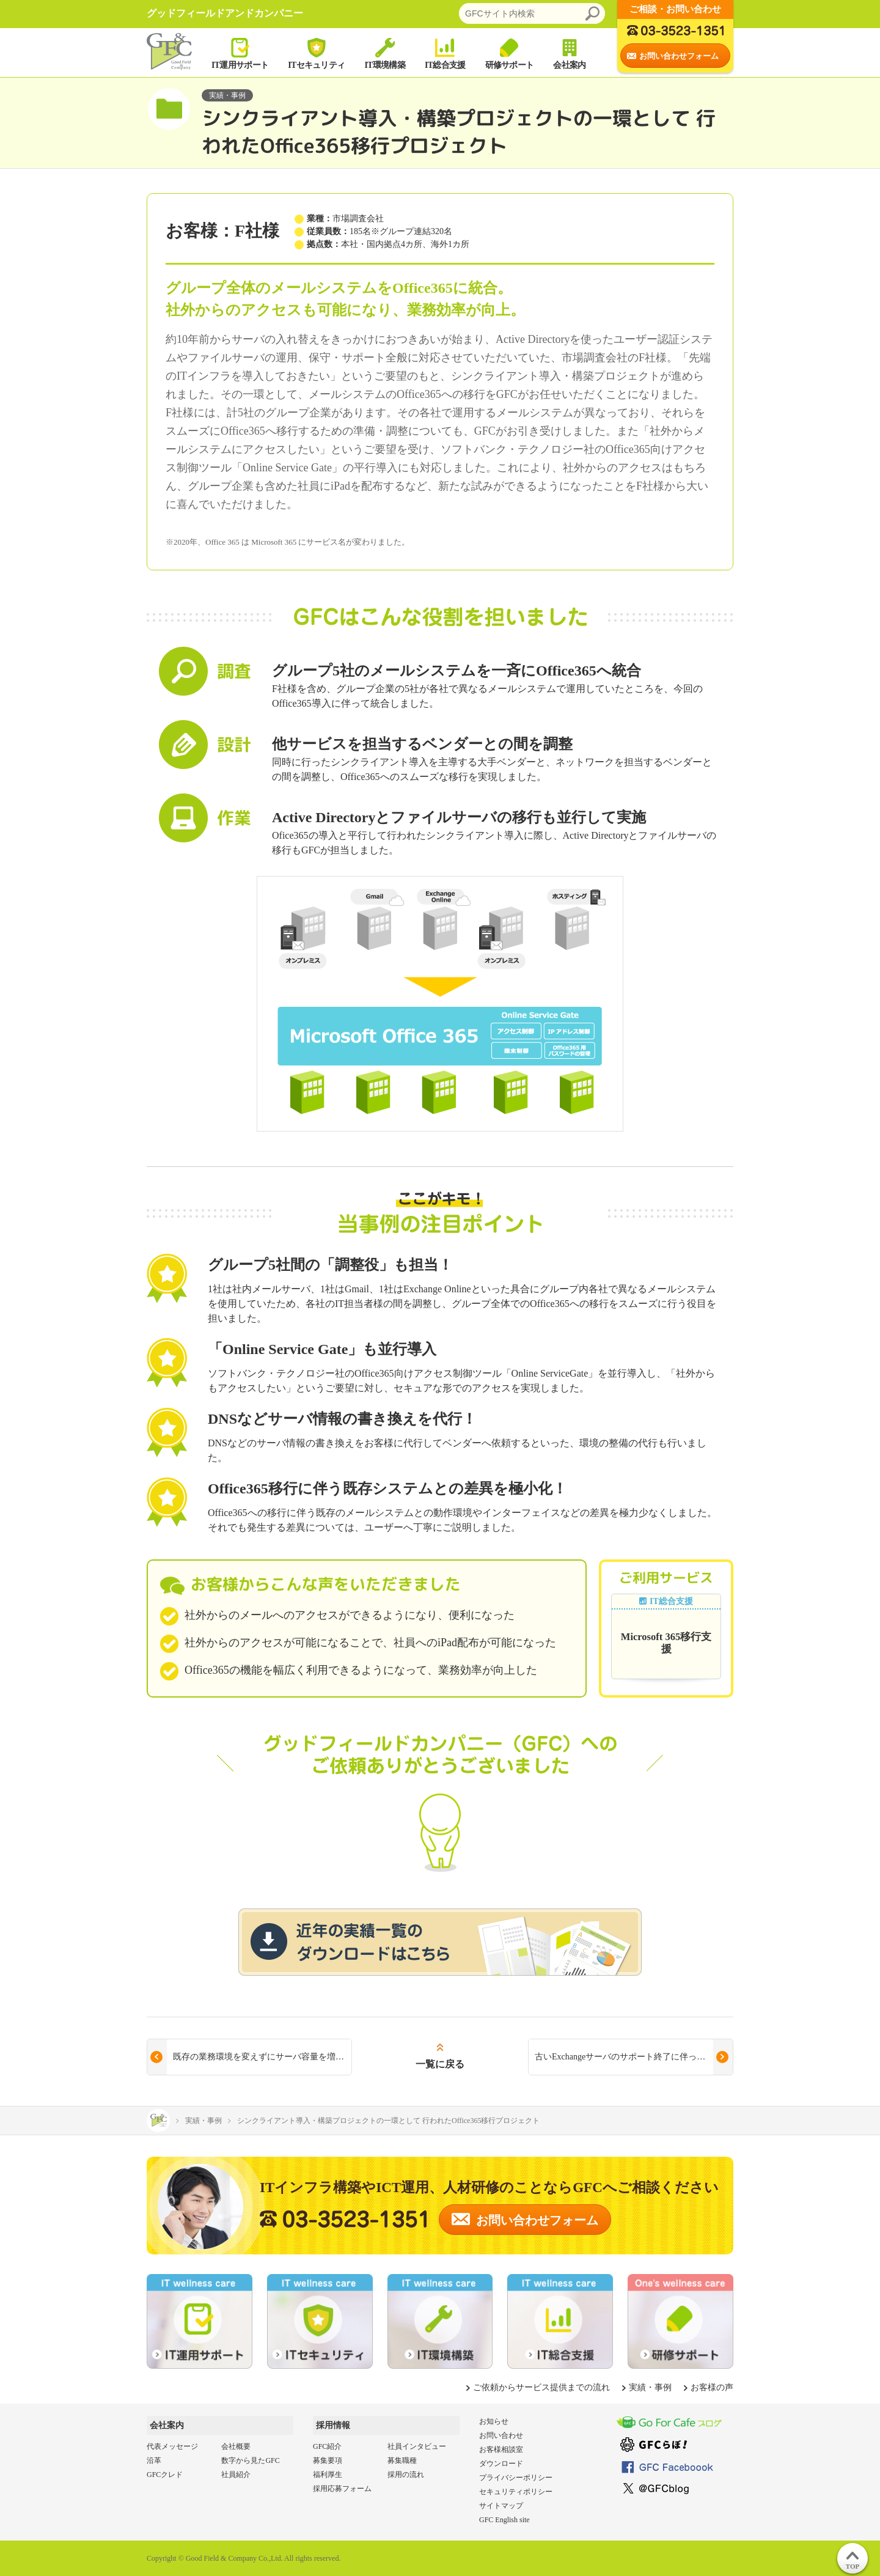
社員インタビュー (416, 2446)
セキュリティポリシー (515, 2491)
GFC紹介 (327, 2446)
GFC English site (504, 2519)
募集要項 (327, 2460)
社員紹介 (236, 2474)
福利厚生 (327, 2474)
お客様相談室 (501, 2449)
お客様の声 (712, 2387)
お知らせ (493, 2421)
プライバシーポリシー (515, 2477)
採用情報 (333, 2425)
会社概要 (236, 2446)
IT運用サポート (239, 53)
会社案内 (569, 53)
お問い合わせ (501, 2435)
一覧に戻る (440, 2064)
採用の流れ (405, 2474)
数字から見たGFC (250, 2460)
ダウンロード (501, 2463)
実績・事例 (650, 2387)
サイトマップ (501, 2505)
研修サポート (509, 53)
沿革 (154, 2460)
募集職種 (402, 2460)
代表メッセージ (172, 2446)
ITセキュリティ (316, 53)
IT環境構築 (384, 53)
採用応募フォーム (342, 2488)
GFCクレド (165, 2474)
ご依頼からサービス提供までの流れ (541, 2387)
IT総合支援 (445, 53)
